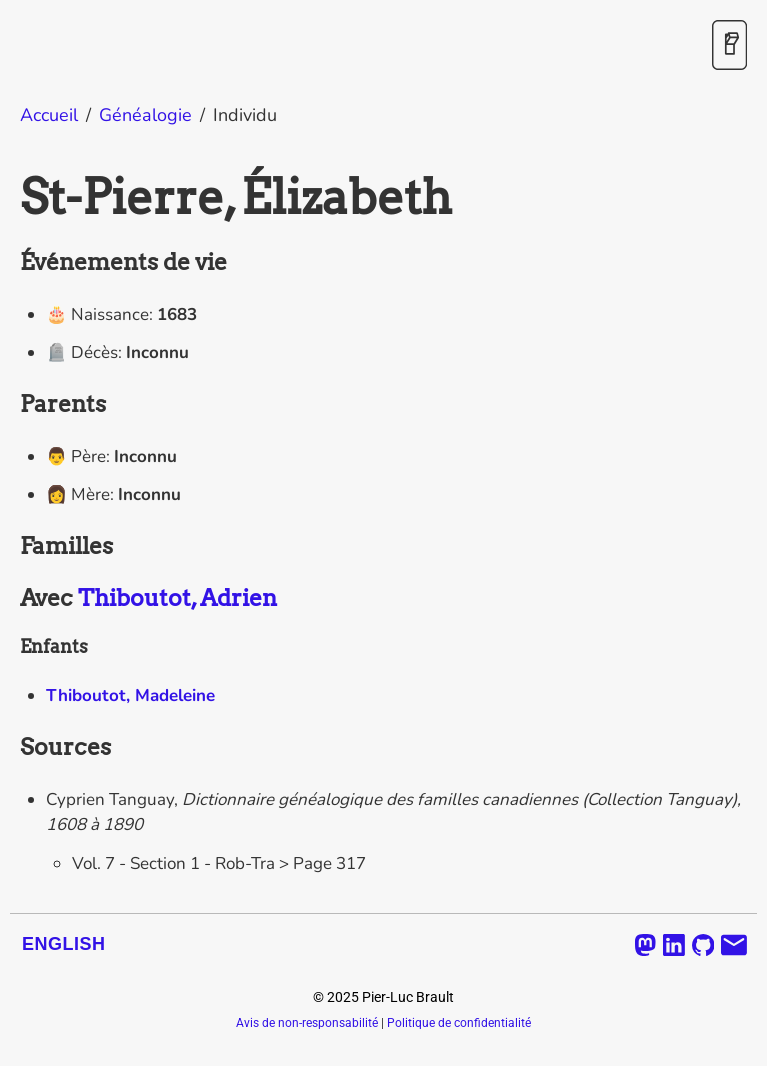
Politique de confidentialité (459, 1023)
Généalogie (145, 115)
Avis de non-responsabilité (307, 1023)
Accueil (49, 115)
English (64, 944)
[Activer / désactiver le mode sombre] (729, 46)
